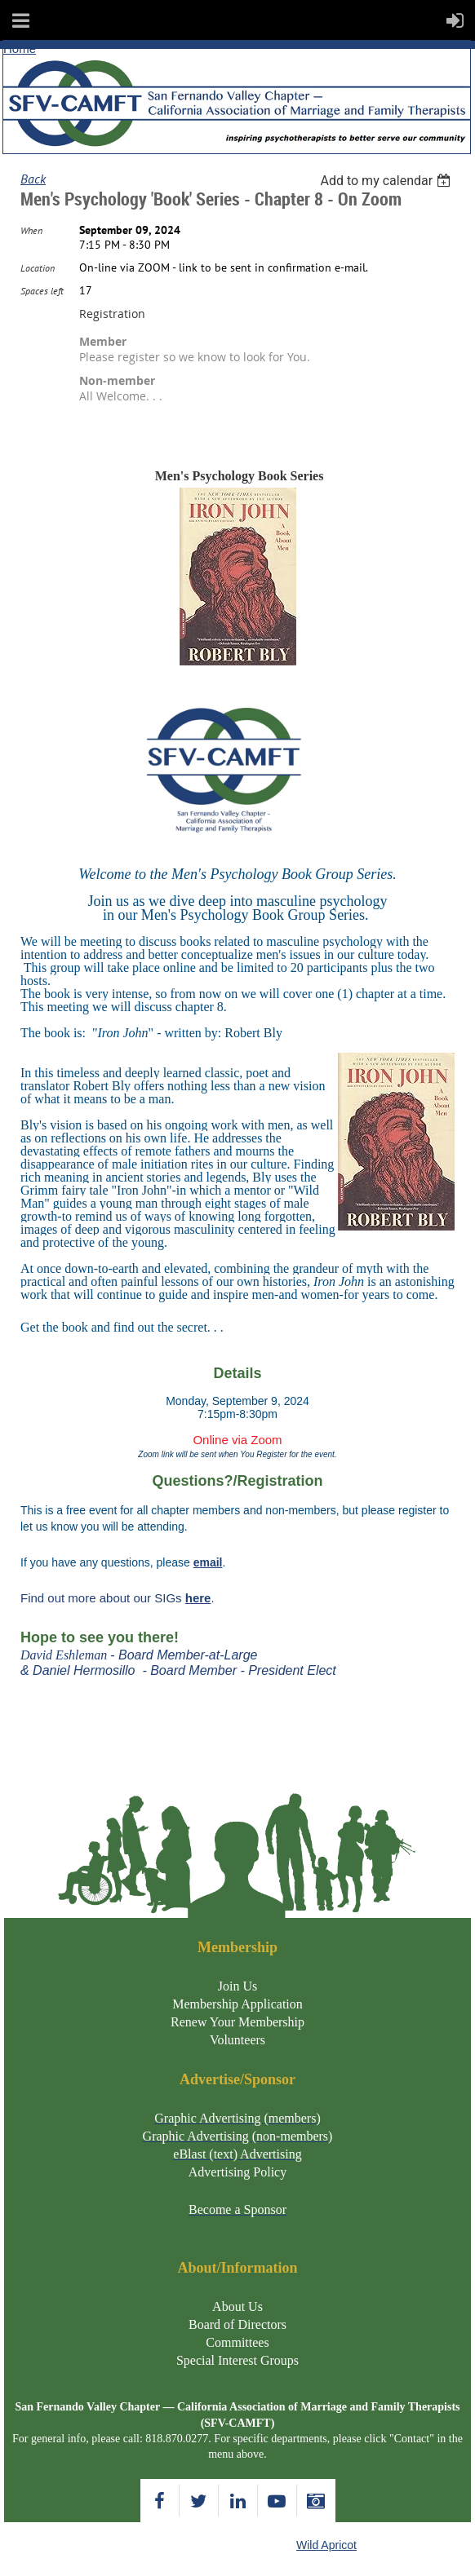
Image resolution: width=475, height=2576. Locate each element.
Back (33, 178)
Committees (237, 2342)
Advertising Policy (237, 2172)
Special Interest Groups (237, 2360)
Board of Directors (237, 2324)
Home (19, 48)
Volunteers (237, 2040)
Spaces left (42, 291)
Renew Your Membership (237, 2022)
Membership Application (237, 2004)
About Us (237, 2306)
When (31, 230)
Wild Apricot (326, 2545)
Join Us (237, 1986)
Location (37, 268)
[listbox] (387, 180)
